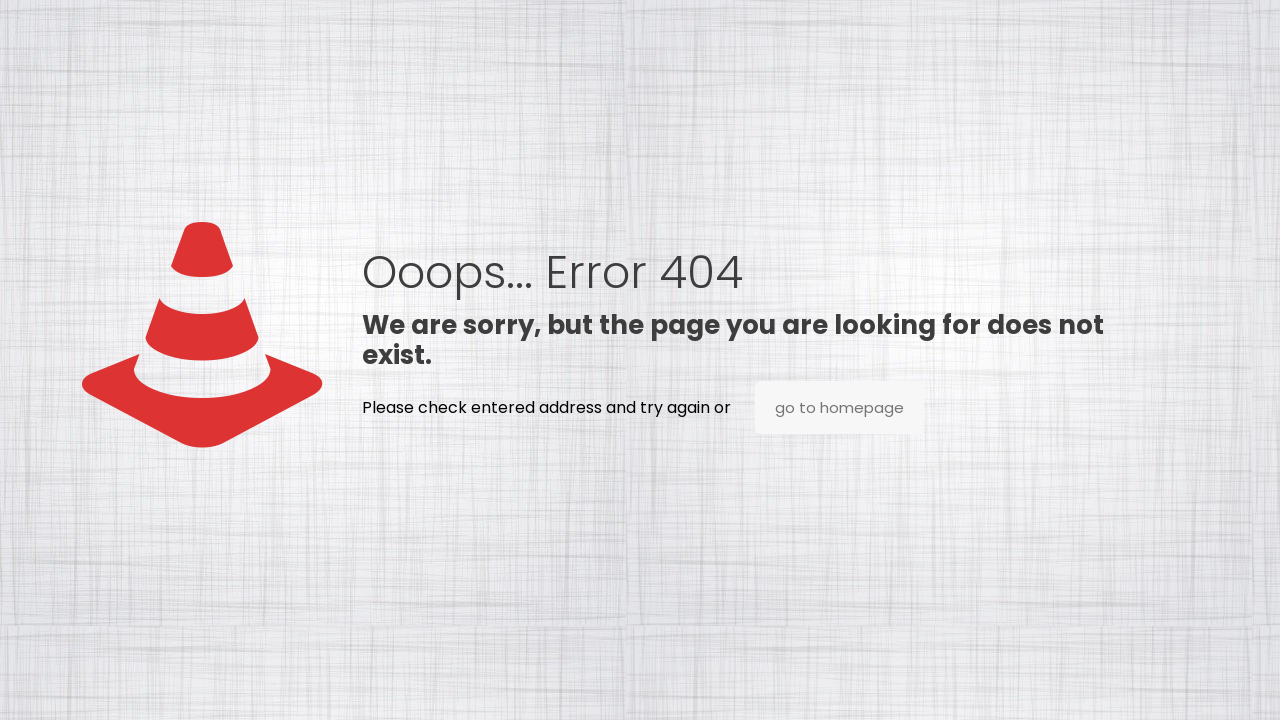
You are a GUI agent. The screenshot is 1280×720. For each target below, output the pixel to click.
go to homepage (839, 407)
